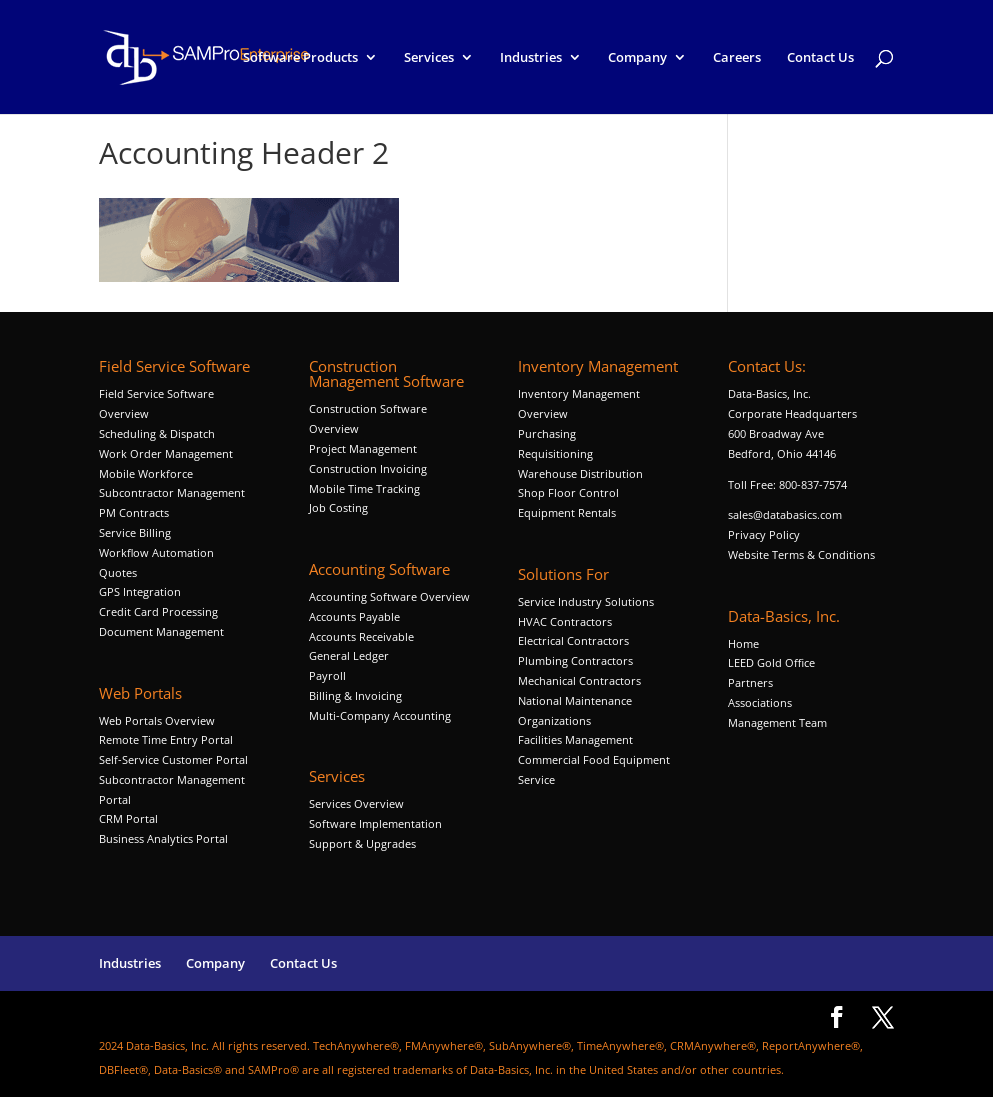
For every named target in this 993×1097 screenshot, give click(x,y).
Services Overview (356, 803)
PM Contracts (134, 512)
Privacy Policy (764, 534)
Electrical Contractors (573, 640)
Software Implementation (375, 823)
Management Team (777, 722)
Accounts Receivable (361, 636)
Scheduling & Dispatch (157, 433)
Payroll (327, 675)
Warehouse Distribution (580, 473)
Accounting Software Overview (389, 596)
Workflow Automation (156, 552)
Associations (760, 702)
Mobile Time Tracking (364, 488)
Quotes (118, 572)
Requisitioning (557, 453)
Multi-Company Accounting (380, 715)
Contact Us (820, 58)
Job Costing (338, 507)
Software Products (300, 58)
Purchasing (547, 433)
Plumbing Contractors (575, 660)
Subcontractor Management (172, 492)
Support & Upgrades (362, 843)
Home (743, 643)
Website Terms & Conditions (801, 554)
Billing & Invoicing (355, 695)
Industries (531, 58)
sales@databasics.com (785, 514)
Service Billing (135, 532)
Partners (750, 682)
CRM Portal (128, 818)
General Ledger (349, 655)
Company (637, 58)
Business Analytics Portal (163, 838)
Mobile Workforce (146, 473)
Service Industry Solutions (586, 601)
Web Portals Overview (157, 720)
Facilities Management (575, 739)
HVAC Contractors (565, 621)
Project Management (363, 448)
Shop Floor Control (568, 492)
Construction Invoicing (369, 468)
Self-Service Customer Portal (173, 759)
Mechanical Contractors (579, 680)
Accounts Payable (354, 616)
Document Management (163, 631)
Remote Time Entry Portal (166, 739)
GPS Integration (140, 591)
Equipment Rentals (567, 512)
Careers (737, 58)
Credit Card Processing (158, 611)
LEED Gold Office (771, 662)
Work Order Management (166, 453)
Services (429, 58)
